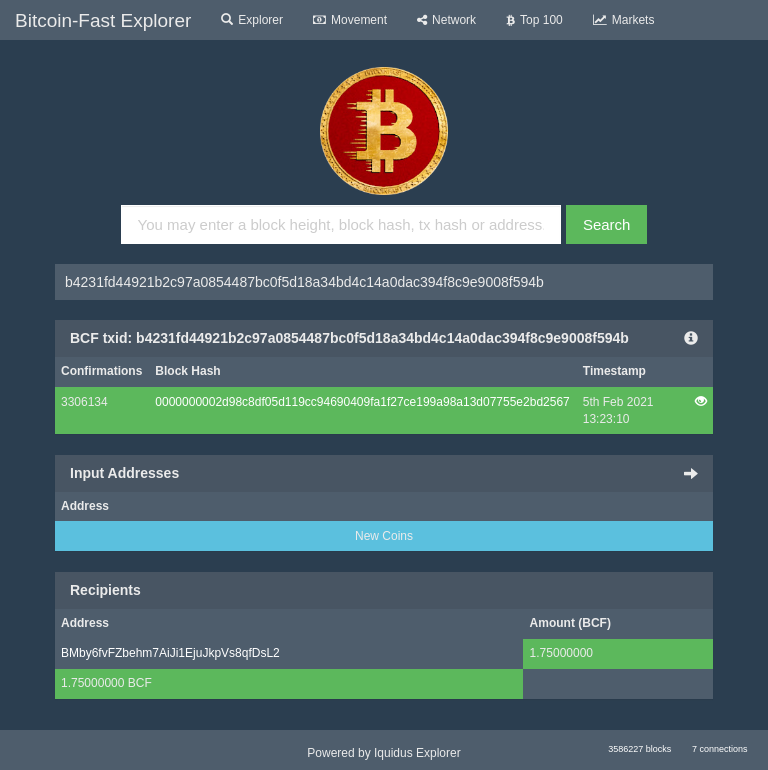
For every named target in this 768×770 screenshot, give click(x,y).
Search (607, 224)
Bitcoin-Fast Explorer (103, 20)
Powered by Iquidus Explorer (383, 753)
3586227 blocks (639, 749)
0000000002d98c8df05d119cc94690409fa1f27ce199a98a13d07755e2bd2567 (362, 402)
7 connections (720, 749)
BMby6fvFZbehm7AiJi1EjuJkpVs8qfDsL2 (170, 653)
